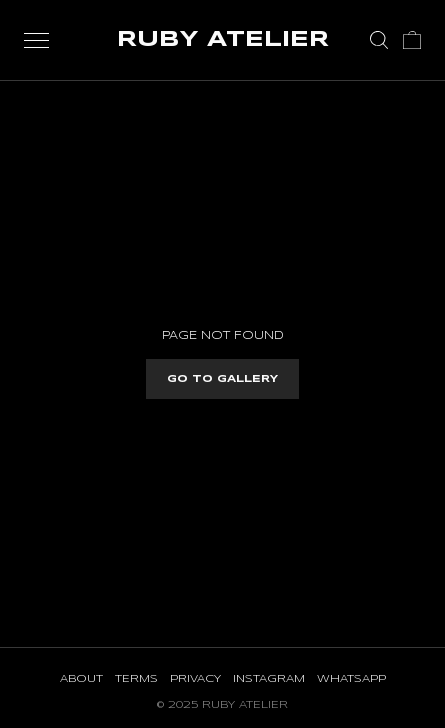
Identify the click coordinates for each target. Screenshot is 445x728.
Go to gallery (222, 379)
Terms (136, 679)
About (81, 679)
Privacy (195, 679)
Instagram (269, 679)
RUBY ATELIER (223, 40)
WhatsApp (351, 679)
